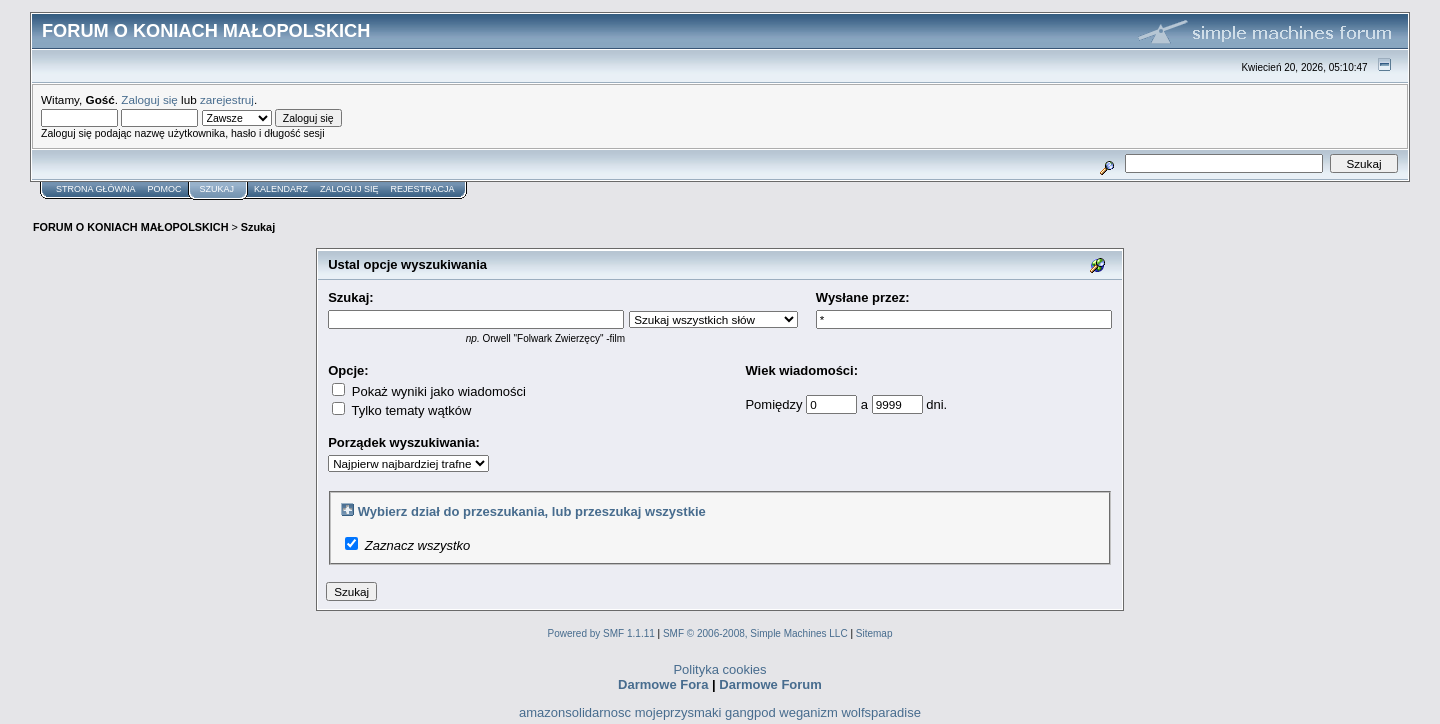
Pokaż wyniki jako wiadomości (429, 391)
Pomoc (165, 189)
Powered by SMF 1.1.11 (601, 633)
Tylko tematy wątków (401, 410)
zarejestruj (227, 99)
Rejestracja (423, 189)
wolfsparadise (881, 712)
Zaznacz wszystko (417, 545)
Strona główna (96, 189)
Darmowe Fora (663, 684)
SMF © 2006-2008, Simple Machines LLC (755, 633)
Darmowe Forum (770, 684)
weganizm (808, 712)
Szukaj (217, 189)
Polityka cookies (719, 669)
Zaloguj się (149, 99)
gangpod (750, 712)
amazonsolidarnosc (575, 712)
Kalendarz (281, 189)
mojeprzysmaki (678, 712)
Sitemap (874, 633)
